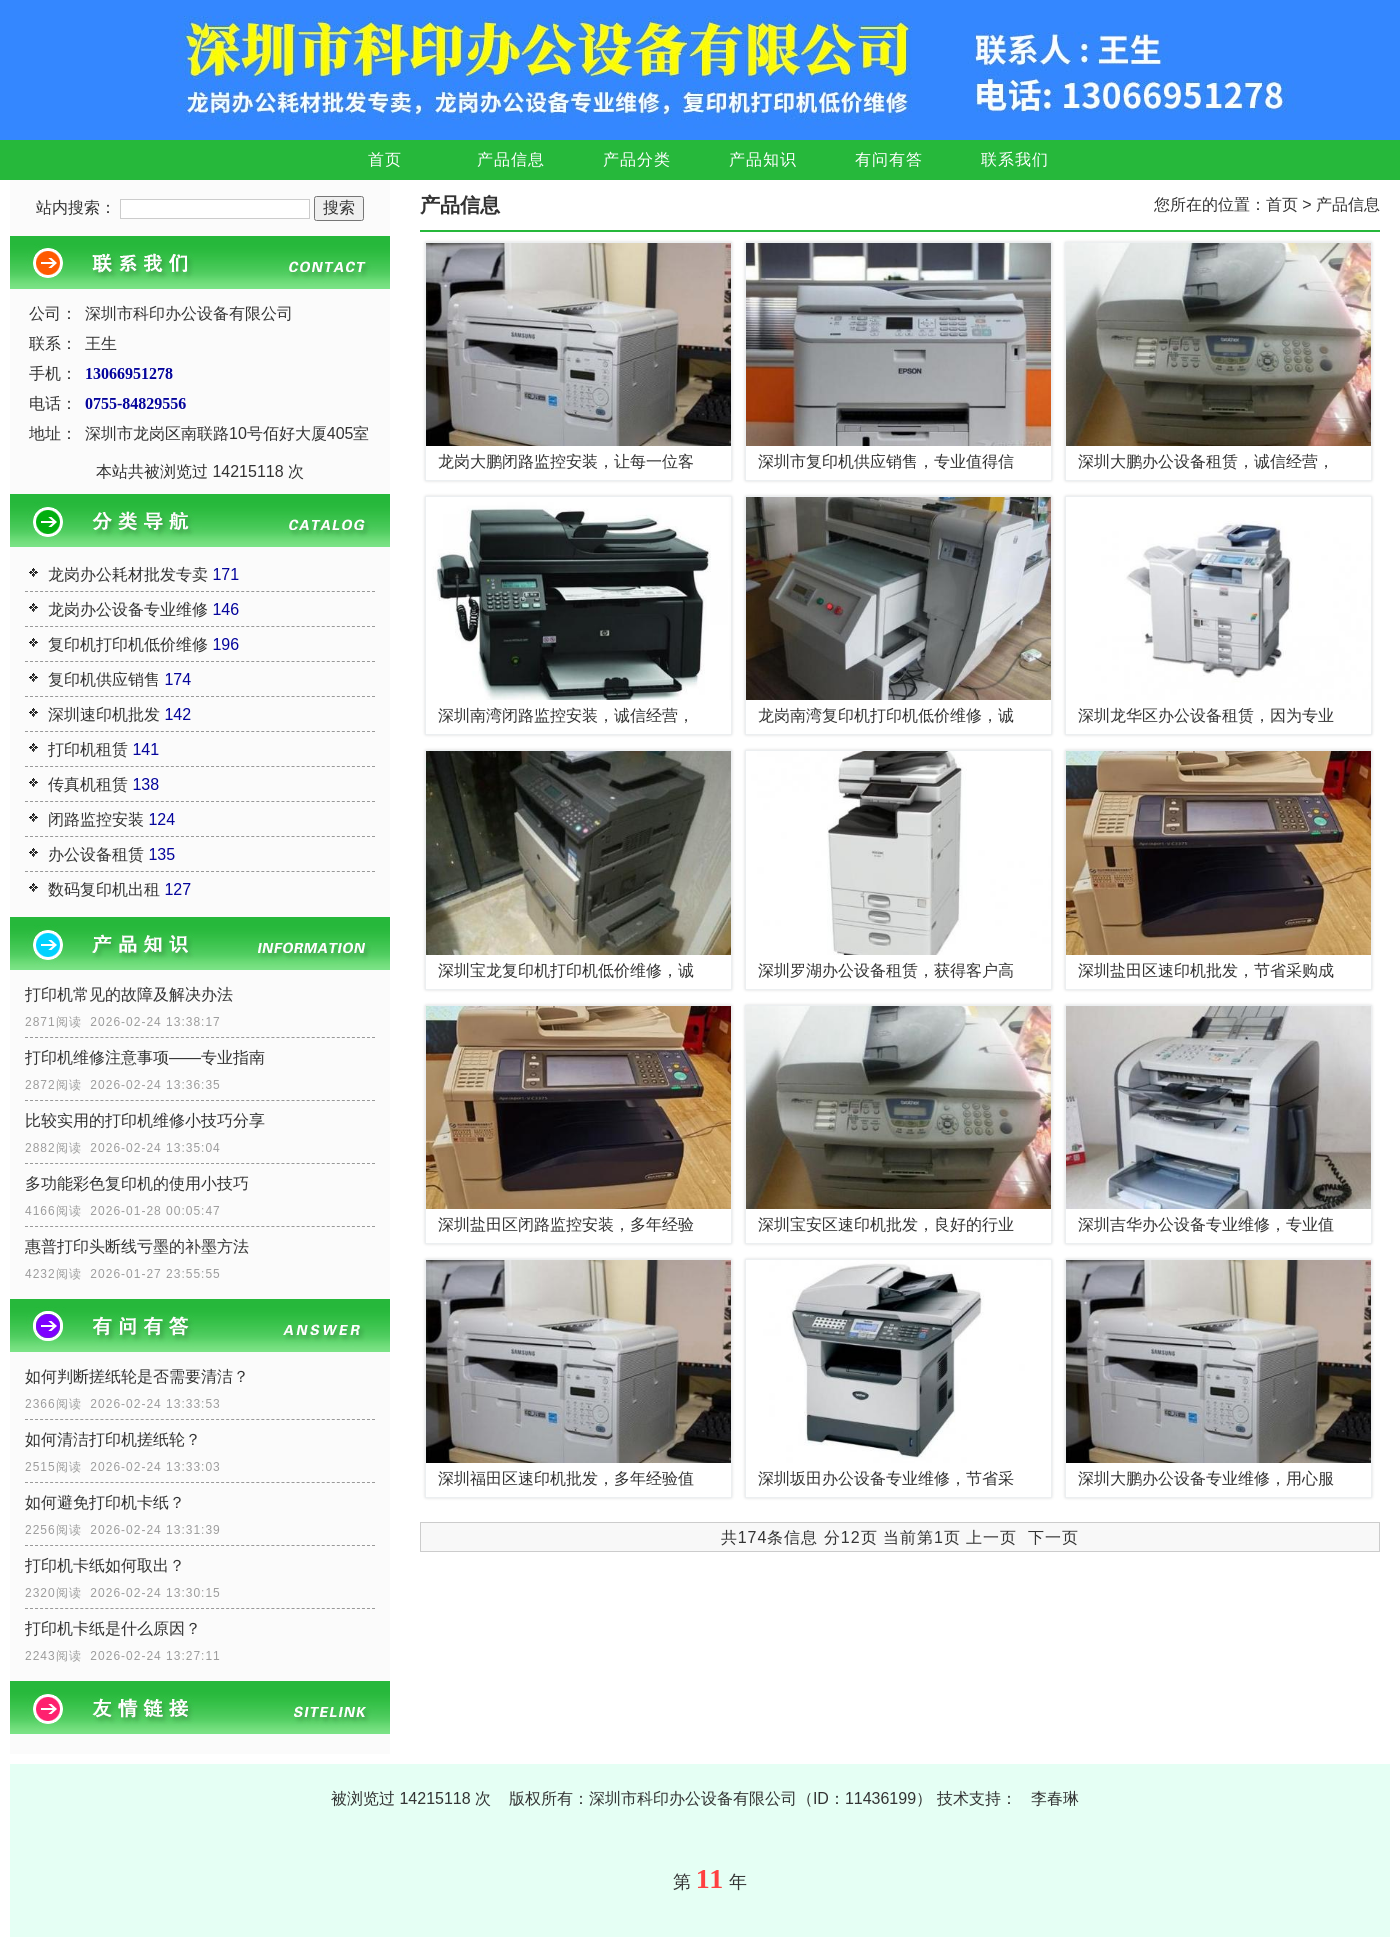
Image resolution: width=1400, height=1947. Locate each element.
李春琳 (1055, 1798)
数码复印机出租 (104, 889)
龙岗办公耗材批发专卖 (128, 574)
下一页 (1053, 1537)
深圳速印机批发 (104, 714)
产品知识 (763, 159)
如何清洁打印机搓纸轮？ (113, 1439)
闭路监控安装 (96, 819)
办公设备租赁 (96, 854)
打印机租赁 (88, 749)
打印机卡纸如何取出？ (105, 1565)
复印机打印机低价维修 (128, 644)
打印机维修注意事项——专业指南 (145, 1057)
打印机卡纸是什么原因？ (113, 1628)
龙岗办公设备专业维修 (128, 609)
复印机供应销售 (104, 679)
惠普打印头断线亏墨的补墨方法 (137, 1246)
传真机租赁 (88, 784)
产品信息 (511, 159)
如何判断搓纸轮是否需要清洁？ (137, 1376)
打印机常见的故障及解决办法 (129, 994)
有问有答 (889, 159)
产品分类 (637, 159)
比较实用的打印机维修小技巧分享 (145, 1120)
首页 (385, 159)
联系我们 (1015, 159)
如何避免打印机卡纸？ (105, 1502)
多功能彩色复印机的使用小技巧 (137, 1183)
